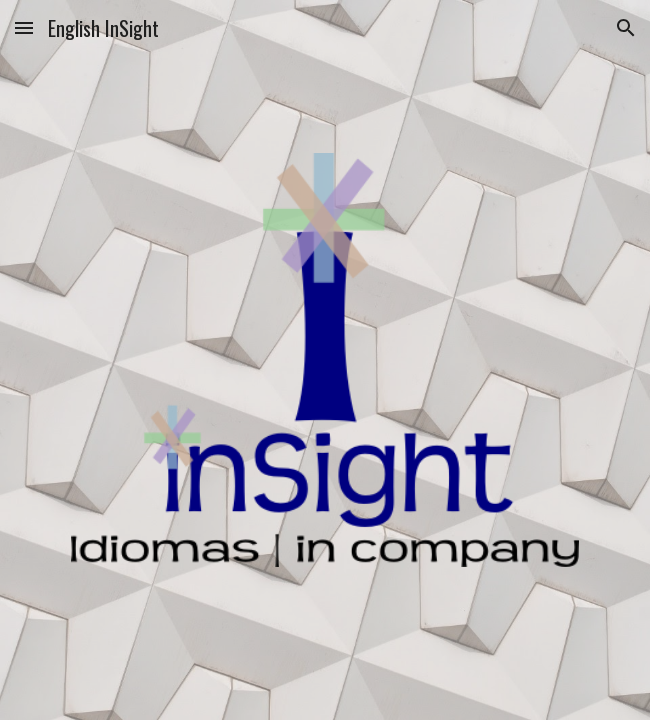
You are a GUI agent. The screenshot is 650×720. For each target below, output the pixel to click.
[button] (24, 27)
